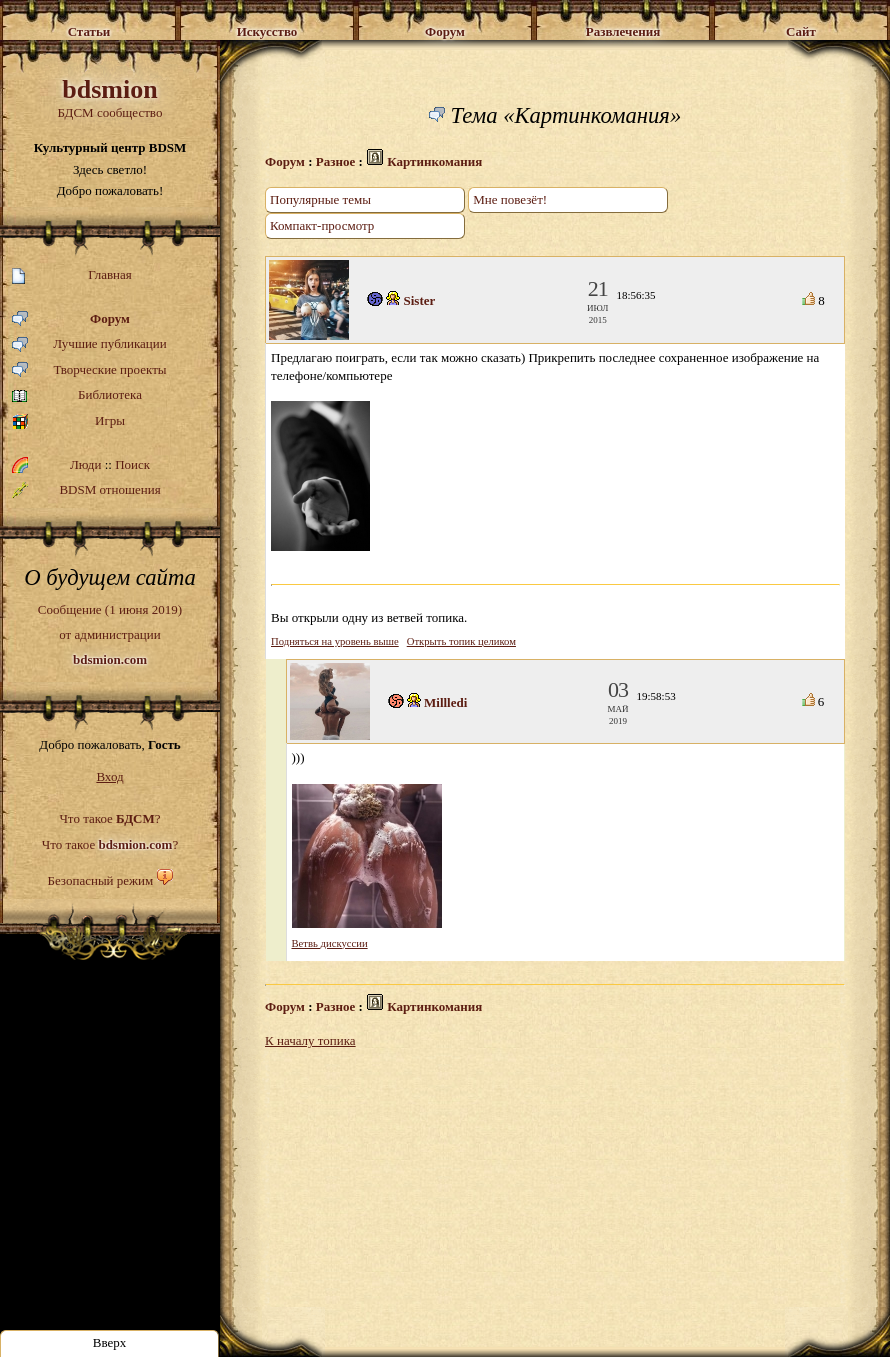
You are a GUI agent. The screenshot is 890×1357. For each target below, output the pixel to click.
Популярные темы (320, 199)
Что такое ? (109, 818)
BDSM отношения (86, 490)
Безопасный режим (100, 880)
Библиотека (77, 395)
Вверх (110, 1342)
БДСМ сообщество (110, 97)
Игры (68, 421)
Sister (420, 300)
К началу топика (310, 1040)
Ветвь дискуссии (330, 943)
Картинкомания (434, 161)
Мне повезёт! (510, 199)
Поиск (132, 464)
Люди (85, 464)
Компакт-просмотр (322, 225)
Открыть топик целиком (461, 641)
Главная (72, 275)
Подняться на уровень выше (335, 641)
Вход (109, 776)
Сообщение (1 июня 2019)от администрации (110, 634)
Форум (71, 319)
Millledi (445, 702)
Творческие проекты (89, 370)
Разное (335, 161)
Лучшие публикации (89, 344)
